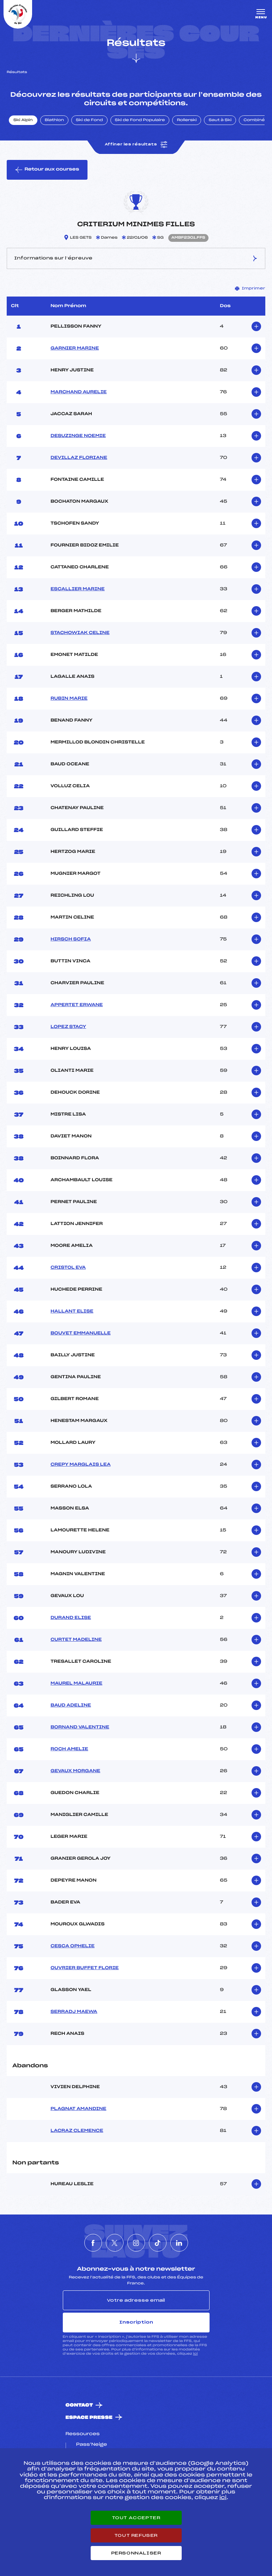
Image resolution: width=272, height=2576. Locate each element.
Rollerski (187, 120)
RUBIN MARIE (68, 699)
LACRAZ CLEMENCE (76, 2131)
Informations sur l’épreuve (136, 258)
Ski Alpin (23, 120)
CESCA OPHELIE (72, 1946)
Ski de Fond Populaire (140, 120)
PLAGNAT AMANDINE (78, 2109)
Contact (79, 2405)
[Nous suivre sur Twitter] (114, 2243)
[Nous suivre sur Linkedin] (179, 2243)
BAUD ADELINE (70, 1705)
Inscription (136, 2322)
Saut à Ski (219, 120)
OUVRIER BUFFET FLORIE (84, 1968)
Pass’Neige (91, 2445)
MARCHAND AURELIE (78, 392)
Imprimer (250, 288)
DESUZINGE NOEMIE (78, 436)
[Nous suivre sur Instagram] (136, 2243)
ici (195, 2353)
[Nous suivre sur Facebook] (93, 2243)
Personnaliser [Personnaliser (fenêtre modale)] (136, 2553)
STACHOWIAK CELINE (79, 633)
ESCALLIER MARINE (77, 589)
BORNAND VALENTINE (79, 1727)
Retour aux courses (47, 169)
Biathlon (54, 120)
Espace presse (89, 2417)
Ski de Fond (89, 120)
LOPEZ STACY (68, 1027)
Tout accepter (136, 2518)
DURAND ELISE (70, 1618)
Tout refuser (136, 2535)
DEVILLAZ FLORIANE (78, 458)
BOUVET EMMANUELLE (80, 1333)
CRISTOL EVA (68, 1268)
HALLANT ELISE (71, 1311)
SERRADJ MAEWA (73, 2012)
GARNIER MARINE (74, 348)
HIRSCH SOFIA (70, 939)
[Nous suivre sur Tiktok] (158, 2243)
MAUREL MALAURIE (76, 1683)
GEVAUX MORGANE (75, 1771)
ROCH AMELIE (69, 1749)
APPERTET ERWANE (76, 1005)
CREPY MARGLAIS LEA (80, 1465)
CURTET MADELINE (76, 1640)
